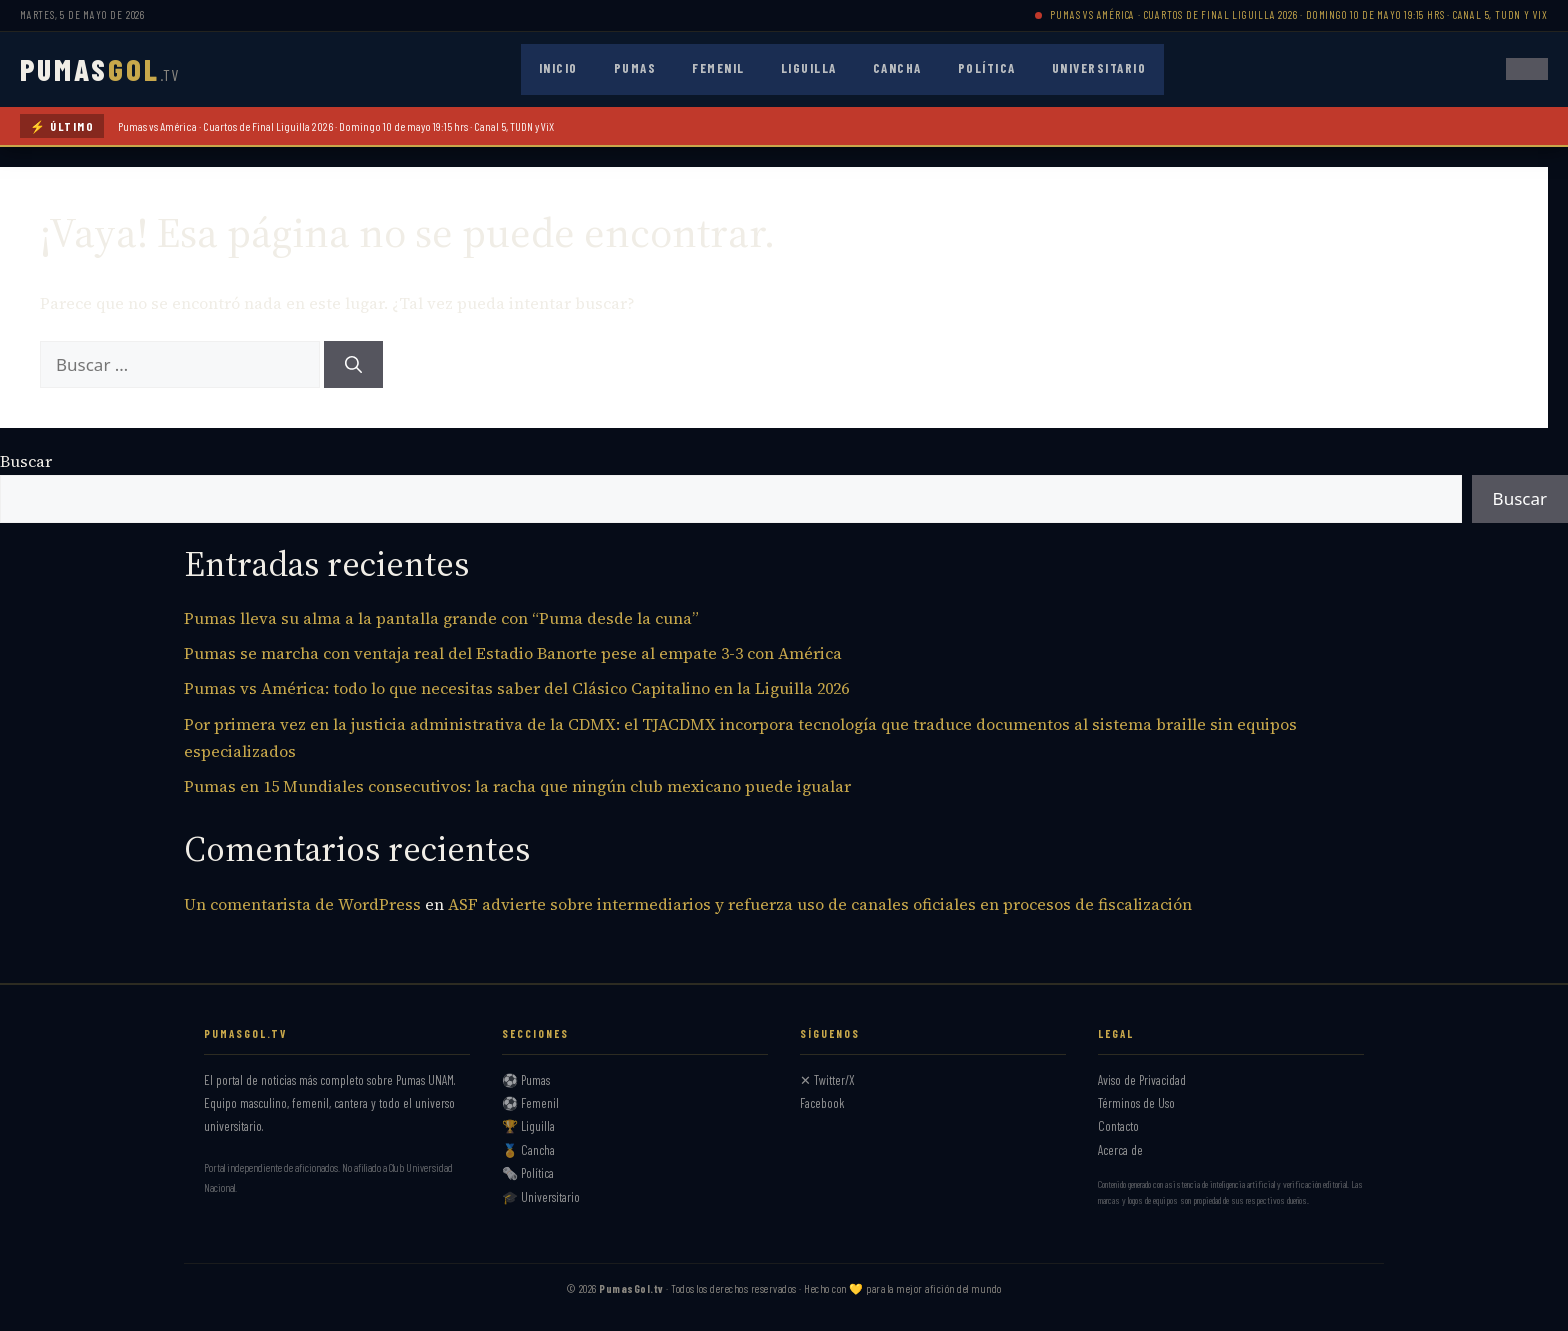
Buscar (26, 461)
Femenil (718, 68)
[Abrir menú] (1527, 69)
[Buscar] (353, 365)
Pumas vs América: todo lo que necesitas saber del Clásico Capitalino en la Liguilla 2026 (516, 688)
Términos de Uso (1136, 1103)
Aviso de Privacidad (1142, 1080)
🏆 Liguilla (528, 1126)
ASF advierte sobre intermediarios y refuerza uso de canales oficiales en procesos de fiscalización (820, 904)
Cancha (897, 68)
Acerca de (1120, 1150)
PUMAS (99, 69)
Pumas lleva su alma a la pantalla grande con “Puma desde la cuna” (441, 618)
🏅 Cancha (528, 1150)
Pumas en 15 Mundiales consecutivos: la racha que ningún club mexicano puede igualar (517, 786)
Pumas (635, 68)
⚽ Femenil (530, 1103)
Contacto (1118, 1126)
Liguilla (809, 68)
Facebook (822, 1103)
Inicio (558, 68)
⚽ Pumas (526, 1080)
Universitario (1099, 68)
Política (987, 68)
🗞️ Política (528, 1173)
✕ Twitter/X (827, 1080)
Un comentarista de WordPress (302, 904)
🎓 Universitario (541, 1197)
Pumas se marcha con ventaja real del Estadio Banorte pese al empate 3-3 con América (513, 653)
